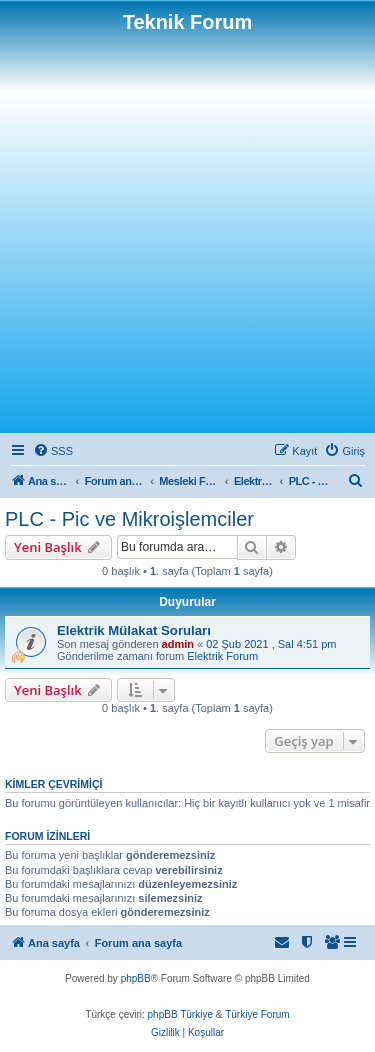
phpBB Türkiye (180, 1014)
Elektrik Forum (222, 656)
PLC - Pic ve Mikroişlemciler (129, 519)
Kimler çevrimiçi (53, 784)
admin (178, 644)
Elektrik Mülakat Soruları (134, 630)
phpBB (136, 978)
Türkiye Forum (257, 1014)
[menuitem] (53, 451)
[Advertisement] (187, 231)
